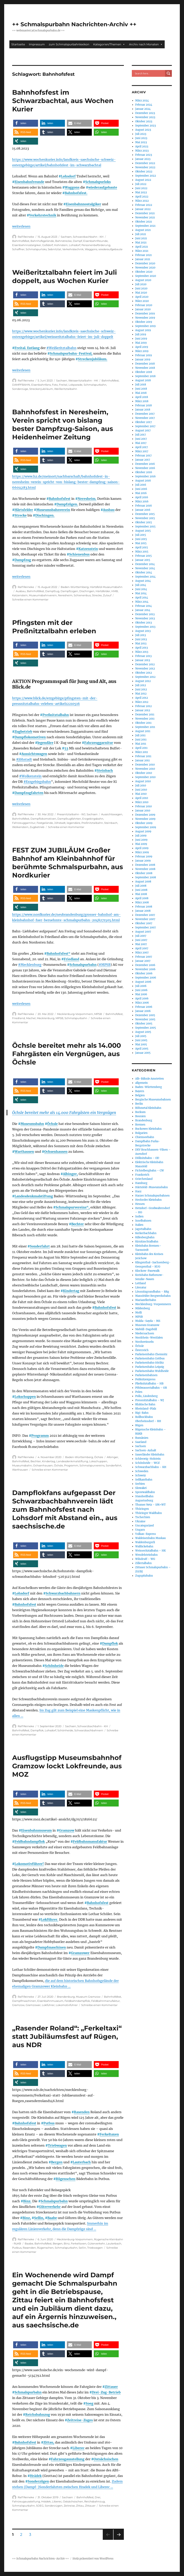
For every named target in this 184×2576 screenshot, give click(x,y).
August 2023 (143, 129)
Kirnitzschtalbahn (146, 1241)
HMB (114, 591)
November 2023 (145, 117)
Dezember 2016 (145, 464)
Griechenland (144, 1179)
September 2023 (145, 125)
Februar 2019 (143, 355)
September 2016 (145, 476)
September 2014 (145, 576)
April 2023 (141, 146)
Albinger (112, 1457)
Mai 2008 (141, 894)
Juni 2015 (141, 539)
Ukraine (140, 1521)
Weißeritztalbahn (65, 388)
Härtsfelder (24, 510)
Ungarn (140, 1529)
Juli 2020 (140, 284)
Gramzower (80, 1953)
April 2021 (141, 246)
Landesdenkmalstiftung (34, 1196)
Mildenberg (142, 1308)
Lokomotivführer (67, 2005)
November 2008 (145, 869)
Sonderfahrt (40, 1246)
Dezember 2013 (145, 614)
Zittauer (111, 2387)
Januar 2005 (143, 1053)
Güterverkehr (50, 2207)
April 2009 (142, 848)
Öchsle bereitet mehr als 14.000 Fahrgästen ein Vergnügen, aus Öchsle (66, 1053)
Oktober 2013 (143, 622)
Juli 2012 (140, 685)
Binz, (27, 2218)
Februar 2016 (143, 505)
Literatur (140, 1287)
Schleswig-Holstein (148, 1458)
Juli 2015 (140, 535)
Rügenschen (65, 2179)
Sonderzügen (38, 2481)
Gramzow (66, 1830)
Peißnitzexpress (145, 1379)
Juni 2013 (141, 639)
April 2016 (141, 497)
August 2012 (143, 681)
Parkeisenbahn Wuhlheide (152, 1371)
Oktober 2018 (143, 372)
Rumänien (141, 1438)
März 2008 (142, 902)
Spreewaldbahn (145, 1492)
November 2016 (145, 468)
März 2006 (142, 1002)
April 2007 (141, 948)
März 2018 (141, 401)
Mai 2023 (141, 142)
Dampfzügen (69, 591)
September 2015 (145, 526)
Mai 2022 (141, 192)
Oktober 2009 (144, 823)
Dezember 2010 (145, 764)
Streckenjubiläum (41, 388)
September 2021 (145, 226)
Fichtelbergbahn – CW (149, 1170)
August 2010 (143, 781)
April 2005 (141, 1048)
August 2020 (143, 280)
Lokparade (75, 384)
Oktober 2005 (143, 1023)
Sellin (82, 2247)
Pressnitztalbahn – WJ (149, 1400)
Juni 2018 (141, 388)
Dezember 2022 (145, 163)
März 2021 (141, 251)
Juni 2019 (141, 338)
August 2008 (143, 881)
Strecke (21, 515)
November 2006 (145, 969)
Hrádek (36, 2476)
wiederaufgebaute (102, 187)
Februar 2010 (143, 806)
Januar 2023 (142, 159)
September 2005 (145, 1027)
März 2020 (142, 301)
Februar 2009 (143, 856)
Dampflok (110, 1643)
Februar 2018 (143, 405)
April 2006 (142, 998)
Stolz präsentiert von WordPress (93, 2558)
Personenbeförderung (95, 245)
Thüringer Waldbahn (148, 1513)
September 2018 (145, 376)
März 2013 (141, 652)
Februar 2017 (143, 455)
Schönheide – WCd (147, 1463)
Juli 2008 (140, 885)
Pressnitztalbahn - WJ (71, 814)
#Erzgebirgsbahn (37, 782)
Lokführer (48, 2005)
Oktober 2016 (143, 472)
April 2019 (141, 347)
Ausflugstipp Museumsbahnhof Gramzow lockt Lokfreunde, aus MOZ (67, 1766)
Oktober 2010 (143, 773)
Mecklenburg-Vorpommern (75, 1014)
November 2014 (145, 568)
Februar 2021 (143, 255)
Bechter (77, 1224)
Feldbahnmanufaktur (90, 1841)
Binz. (27, 2201)
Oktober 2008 (143, 873)
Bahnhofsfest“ (58, 953)
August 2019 (143, 330)
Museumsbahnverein (53, 510)
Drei (97, 2497)
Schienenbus (79, 554)
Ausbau (109, 510)
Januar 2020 (143, 309)
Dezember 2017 (145, 413)
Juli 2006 (141, 986)
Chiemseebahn (144, 1137)
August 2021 (143, 230)
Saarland (140, 1442)
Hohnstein (61, 245)
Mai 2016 (141, 493)
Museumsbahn (32, 1124)
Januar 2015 (142, 560)
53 (66, 748)
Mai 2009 (141, 844)
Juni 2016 (141, 489)
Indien (139, 1216)
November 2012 (145, 668)
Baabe (52, 2218)
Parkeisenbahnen (146, 1375)
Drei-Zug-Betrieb (106, 2392)
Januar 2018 (142, 409)
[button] (25, 123)
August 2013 (143, 631)
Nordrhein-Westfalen (149, 1337)
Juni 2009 (141, 839)
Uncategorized (144, 1525)
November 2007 (145, 919)
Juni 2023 (141, 138)
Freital (63, 384)
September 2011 (145, 727)
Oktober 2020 (143, 271)
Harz (138, 1191)
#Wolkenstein (30, 776)
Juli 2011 (140, 735)
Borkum (140, 1112)
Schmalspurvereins (92, 1465)
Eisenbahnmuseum (36, 1830)
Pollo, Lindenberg (146, 1396)
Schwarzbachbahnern (63, 1593)
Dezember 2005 (145, 1015)
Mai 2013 (140, 643)
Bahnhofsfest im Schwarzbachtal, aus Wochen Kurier (63, 100)
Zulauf (107, 595)
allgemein (141, 1083)
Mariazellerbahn (145, 1300)
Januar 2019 (142, 359)
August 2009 (143, 831)
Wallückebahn (144, 1546)
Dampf (77, 240)
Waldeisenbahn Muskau (150, 1538)
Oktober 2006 (144, 973)
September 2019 (145, 326)
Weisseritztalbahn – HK (150, 1550)
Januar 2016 (142, 510)
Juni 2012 (141, 689)
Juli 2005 (140, 1036)
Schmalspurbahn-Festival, (71, 353)
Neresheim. (87, 499)
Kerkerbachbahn (146, 1233)
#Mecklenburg (29, 965)
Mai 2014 (141, 593)
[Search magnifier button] (168, 73)
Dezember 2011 (144, 714)
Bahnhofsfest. (76, 193)
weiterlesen (21, 226)
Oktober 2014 (143, 572)
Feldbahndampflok (30, 1841)
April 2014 (141, 597)
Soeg (89, 2403)
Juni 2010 (141, 789)
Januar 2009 (143, 860)
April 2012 (141, 697)
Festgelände (45, 822)
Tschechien (142, 1517)
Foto (55, 384)
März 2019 (142, 351)
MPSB (98, 1014)
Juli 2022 (140, 184)
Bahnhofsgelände (42, 240)
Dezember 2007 (145, 915)
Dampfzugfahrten (29, 793)
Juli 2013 (140, 635)
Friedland (71, 959)
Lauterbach (82, 2162)
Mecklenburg (45, 1018)
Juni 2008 (141, 890)
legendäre (45, 743)
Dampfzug (23, 560)
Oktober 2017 (143, 422)
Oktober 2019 (143, 322)
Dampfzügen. (67, 504)
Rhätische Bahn (145, 1404)
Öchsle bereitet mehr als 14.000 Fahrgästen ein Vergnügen (64, 1112)
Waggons (72, 187)
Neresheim (65, 595)
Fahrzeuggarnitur (98, 743)
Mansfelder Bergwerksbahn (153, 1296)
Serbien (140, 1483)
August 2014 (143, 581)
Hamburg (141, 1183)
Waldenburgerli (145, 1542)
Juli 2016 (140, 484)
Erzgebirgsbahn (92, 818)
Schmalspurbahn (95, 384)
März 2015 (141, 551)
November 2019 (145, 317)
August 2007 (143, 931)
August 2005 (143, 1032)
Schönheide (54, 1666)
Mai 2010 (141, 794)
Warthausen (24, 1152)
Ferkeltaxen (109, 2134)
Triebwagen (57, 2145)
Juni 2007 (141, 940)
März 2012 (141, 702)
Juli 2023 (140, 134)
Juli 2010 (140, 785)
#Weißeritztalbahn (61, 348)
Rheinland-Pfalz (145, 1408)
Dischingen (86, 591)
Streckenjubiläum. (92, 359)
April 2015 (141, 547)
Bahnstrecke (63, 240)
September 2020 (145, 276)
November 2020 (145, 267)
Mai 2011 (140, 743)
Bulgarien (141, 1133)
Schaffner (18, 249)
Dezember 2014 (145, 564)
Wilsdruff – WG (145, 1559)
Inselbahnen (143, 1220)
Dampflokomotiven (30, 737)
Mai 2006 (141, 994)
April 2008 (141, 898)
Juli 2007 (140, 936)
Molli (138, 1312)
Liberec (78, 2448)
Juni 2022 (141, 188)
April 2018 (141, 397)
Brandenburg (66, 1996)
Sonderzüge (20, 388)
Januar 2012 (142, 710)
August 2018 (143, 380)
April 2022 (141, 196)
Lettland (140, 1283)
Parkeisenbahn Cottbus (150, 1358)
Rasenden (82, 2112)
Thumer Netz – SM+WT (150, 1504)
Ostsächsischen (106, 2459)
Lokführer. (49, 1919)
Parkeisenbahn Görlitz (149, 1362)
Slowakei (141, 1488)
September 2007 (145, 927)
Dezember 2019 (145, 313)
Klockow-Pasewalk (147, 1270)
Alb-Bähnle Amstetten (149, 1078)
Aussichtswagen (34, 754)
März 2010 (141, 802)
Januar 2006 (143, 1011)
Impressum (37, 44)
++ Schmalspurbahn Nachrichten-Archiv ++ (74, 24)
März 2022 (142, 200)
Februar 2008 (143, 906)
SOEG (40, 2505)
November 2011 (145, 718)
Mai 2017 (141, 443)
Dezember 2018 (145, 363)
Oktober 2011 (143, 723)
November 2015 (145, 518)
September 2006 (145, 977)
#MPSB (105, 965)
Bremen (140, 1124)
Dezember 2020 (145, 263)
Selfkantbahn (143, 1479)
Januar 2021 (142, 259)
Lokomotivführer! (29, 1864)
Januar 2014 (142, 610)
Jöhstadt (60, 822)
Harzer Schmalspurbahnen (152, 1195)
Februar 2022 (143, 205)
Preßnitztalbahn (55, 715)
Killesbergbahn (145, 1237)
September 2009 (145, 827)
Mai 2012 (141, 693)
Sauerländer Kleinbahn (149, 1454)
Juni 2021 (141, 238)
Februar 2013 (143, 656)
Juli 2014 (140, 585)
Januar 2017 (142, 459)
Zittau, (48, 2442)
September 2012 (145, 677)
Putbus (49, 2123)
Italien (139, 1225)
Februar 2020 (143, 305)
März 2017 (141, 451)
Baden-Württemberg (75, 587)
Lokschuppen (25, 1397)
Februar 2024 (143, 104)
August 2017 (143, 430)
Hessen (140, 1204)
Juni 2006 (141, 990)
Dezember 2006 (145, 965)
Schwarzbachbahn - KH (88, 236)
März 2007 (142, 952)
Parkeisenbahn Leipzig (149, 1367)
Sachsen (66, 236)
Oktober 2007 (143, 923)
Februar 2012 (143, 706)
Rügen (139, 1425)
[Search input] (149, 73)
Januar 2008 (143, 910)
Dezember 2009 (145, 814)
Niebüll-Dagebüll (146, 1329)
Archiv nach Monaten (146, 44)
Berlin (139, 1103)
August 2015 (143, 530)
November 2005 (145, 1019)
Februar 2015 (143, 555)
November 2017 (145, 418)
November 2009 (145, 819)
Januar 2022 (143, 209)
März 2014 (141, 601)
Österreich (142, 1350)
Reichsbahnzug (37, 2414)
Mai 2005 (141, 1044)
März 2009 (142, 852)
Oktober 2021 (143, 221)
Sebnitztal (54, 249)
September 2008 (145, 877)
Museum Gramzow (88, 1996)
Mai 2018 (141, 393)
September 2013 (145, 626)
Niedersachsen (144, 1333)
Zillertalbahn (143, 1563)
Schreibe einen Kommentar (30, 599)
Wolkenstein (20, 827)
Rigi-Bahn (142, 1412)
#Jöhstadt (24, 759)
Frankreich (142, 1174)
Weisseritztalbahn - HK (83, 380)
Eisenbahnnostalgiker (83, 204)
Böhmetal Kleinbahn (148, 1108)
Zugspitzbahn (144, 1575)
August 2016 (143, 480)
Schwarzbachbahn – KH (150, 1467)
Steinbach (105, 770)
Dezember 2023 (145, 113)
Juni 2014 (141, 589)
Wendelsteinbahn (146, 1554)
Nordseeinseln (144, 1341)
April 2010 (141, 798)
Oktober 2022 (143, 171)
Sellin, (39, 2218)
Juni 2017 (141, 439)
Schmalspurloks (98, 182)
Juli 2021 (140, 234)
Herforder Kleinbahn (148, 1199)
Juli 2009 (141, 835)
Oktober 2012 (143, 672)
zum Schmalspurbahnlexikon (69, 44)
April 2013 (141, 647)
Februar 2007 (143, 956)
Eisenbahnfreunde (29, 182)
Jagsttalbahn (143, 1229)
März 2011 (141, 752)
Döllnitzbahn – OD (147, 1158)
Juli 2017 (140, 434)
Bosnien (140, 1116)
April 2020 (141, 297)
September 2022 (145, 175)
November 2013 (145, 618)
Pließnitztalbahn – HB (149, 1383)
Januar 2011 (142, 760)
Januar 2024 (143, 109)
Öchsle (52, 1124)
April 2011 (141, 748)
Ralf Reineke (26, 236)
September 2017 (145, 426)
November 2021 (145, 217)
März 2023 (142, 150)
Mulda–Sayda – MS (147, 1321)
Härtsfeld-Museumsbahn (106, 587)
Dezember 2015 (145, 514)
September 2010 (145, 777)
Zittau (80, 2505)
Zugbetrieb (23, 731)
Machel (31, 1018)
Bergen (57, 2162)
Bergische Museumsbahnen (153, 1099)
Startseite (18, 44)
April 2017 (141, 447)
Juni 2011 (141, 739)
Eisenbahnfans (41, 384)
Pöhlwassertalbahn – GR (151, 1387)
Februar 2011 (143, 756)
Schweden (141, 1471)
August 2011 (142, 731)
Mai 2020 (141, 292)
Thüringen (142, 1509)
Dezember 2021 (145, 213)
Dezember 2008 (145, 865)
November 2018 (145, 368)
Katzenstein (88, 549)
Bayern (139, 1091)
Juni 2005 (141, 1040)
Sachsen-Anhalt (145, 1450)
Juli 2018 (140, 384)
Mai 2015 (141, 543)
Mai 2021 (141, 242)
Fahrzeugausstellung (67, 2459)
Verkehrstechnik (42, 215)
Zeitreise (69, 2505)
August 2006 (143, 982)
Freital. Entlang (27, 348)
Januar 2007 (143, 961)
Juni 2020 (141, 288)
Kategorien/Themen (109, 44)
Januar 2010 (142, 810)
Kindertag (71, 1291)
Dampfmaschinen (51, 1947)
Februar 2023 (143, 155)
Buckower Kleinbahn (148, 1128)
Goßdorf (47, 245)
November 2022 (145, 167)
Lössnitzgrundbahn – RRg (152, 1291)
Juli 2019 (140, 334)
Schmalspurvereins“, (73, 1207)
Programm (40, 1436)
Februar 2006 (143, 1007)
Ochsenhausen (56, 1152)
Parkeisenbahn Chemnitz (151, 1354)
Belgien (140, 1095)
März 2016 (142, 501)
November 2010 (145, 768)
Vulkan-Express (145, 1534)
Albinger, (70, 1174)
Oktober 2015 (143, 522)
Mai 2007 (141, 944)
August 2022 (143, 180)
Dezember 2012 (145, 664)
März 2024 (142, 100)
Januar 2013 (142, 660)
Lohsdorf (68, 176)
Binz (67, 2243)
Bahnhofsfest (20, 240)
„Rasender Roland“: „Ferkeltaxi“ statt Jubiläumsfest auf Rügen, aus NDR (67, 2036)
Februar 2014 (143, 606)
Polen (138, 1392)
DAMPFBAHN (21, 384)
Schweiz (140, 1475)
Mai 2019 (141, 342)
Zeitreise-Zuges (80, 2420)
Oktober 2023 (143, 121)
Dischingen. (45, 515)
